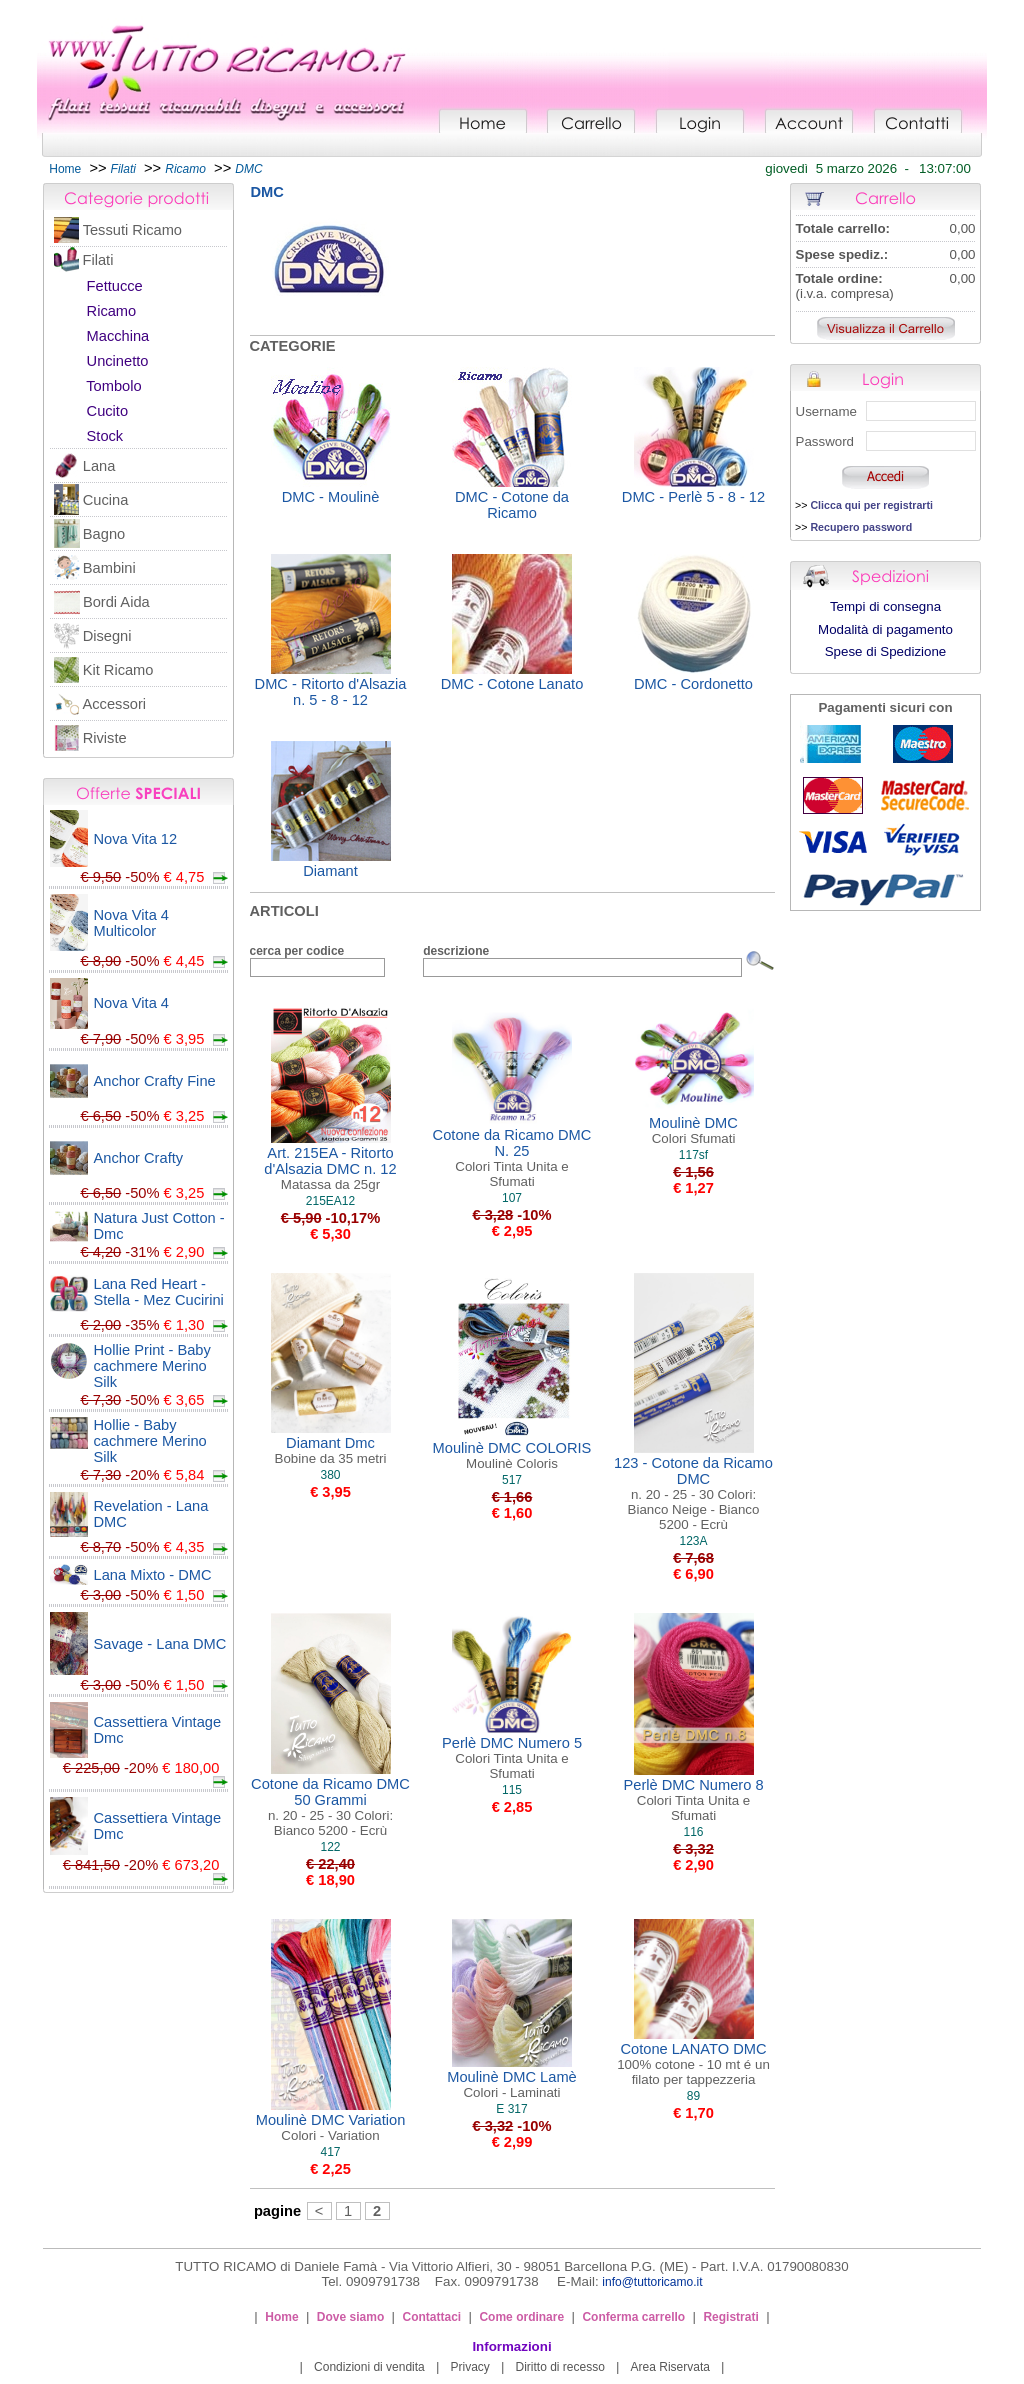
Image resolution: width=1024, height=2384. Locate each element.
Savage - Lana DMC (160, 1644)
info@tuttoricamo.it (652, 2282)
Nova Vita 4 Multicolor (132, 923)
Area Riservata (670, 2367)
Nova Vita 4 (132, 1003)
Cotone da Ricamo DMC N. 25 (512, 1158)
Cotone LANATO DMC (693, 2064)
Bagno (104, 534)
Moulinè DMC (693, 1130)
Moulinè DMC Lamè (512, 2084)
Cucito (108, 411)
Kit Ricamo (118, 670)
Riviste (105, 738)
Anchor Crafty (139, 1158)
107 (512, 1198)
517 (512, 1480)
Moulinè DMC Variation (331, 2127)
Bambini (109, 568)
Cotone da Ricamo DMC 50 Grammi (330, 1807)
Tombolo (113, 386)
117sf (693, 1155)
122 (330, 1847)
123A (693, 1541)
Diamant (330, 871)
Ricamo (112, 311)
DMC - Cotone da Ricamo (512, 505)
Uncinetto (118, 361)
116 (693, 1832)
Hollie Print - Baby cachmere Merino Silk (152, 1366)
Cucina (106, 500)
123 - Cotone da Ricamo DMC (693, 1493)
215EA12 (330, 1201)
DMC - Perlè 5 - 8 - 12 (693, 497)
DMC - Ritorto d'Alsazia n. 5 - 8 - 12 (331, 692)
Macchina (118, 336)
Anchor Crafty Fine (155, 1081)
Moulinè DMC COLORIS (512, 1455)
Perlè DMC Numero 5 (512, 1758)
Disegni (107, 636)
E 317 (511, 2109)
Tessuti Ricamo (132, 230)
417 (330, 2152)
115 (512, 1790)
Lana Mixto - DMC (153, 1575)
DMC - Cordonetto (693, 684)
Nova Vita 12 (136, 839)
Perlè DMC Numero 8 (693, 1800)
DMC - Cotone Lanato (512, 684)
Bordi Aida (116, 602)
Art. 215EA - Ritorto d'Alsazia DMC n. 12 (330, 1168)
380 (330, 1475)
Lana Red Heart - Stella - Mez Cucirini (159, 1292)
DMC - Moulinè (331, 497)
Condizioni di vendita (369, 2367)
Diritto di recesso (560, 2367)
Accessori (115, 704)
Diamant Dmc (331, 1450)
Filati (97, 260)
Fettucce (115, 286)
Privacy (469, 2367)
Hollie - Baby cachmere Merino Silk (150, 1441)
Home (65, 169)
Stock (105, 436)
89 (693, 2096)
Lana (99, 466)
